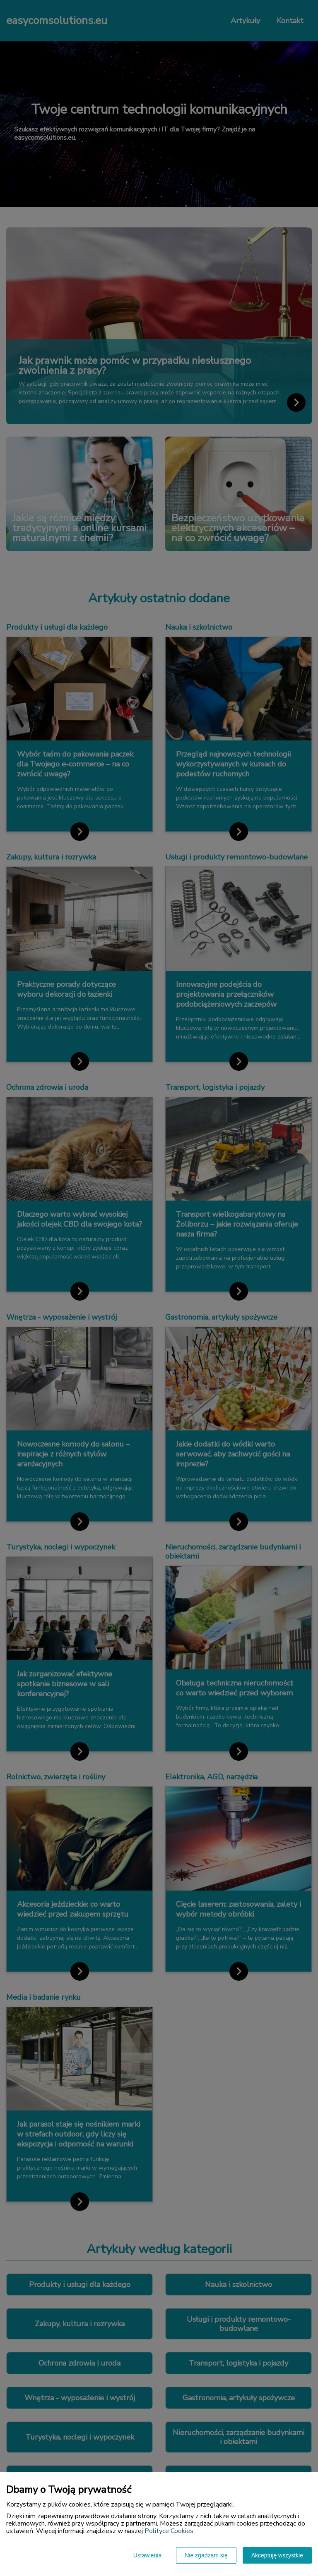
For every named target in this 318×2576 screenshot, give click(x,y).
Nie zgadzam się (206, 2555)
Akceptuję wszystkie (277, 2555)
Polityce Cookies (169, 2530)
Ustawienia (147, 2555)
